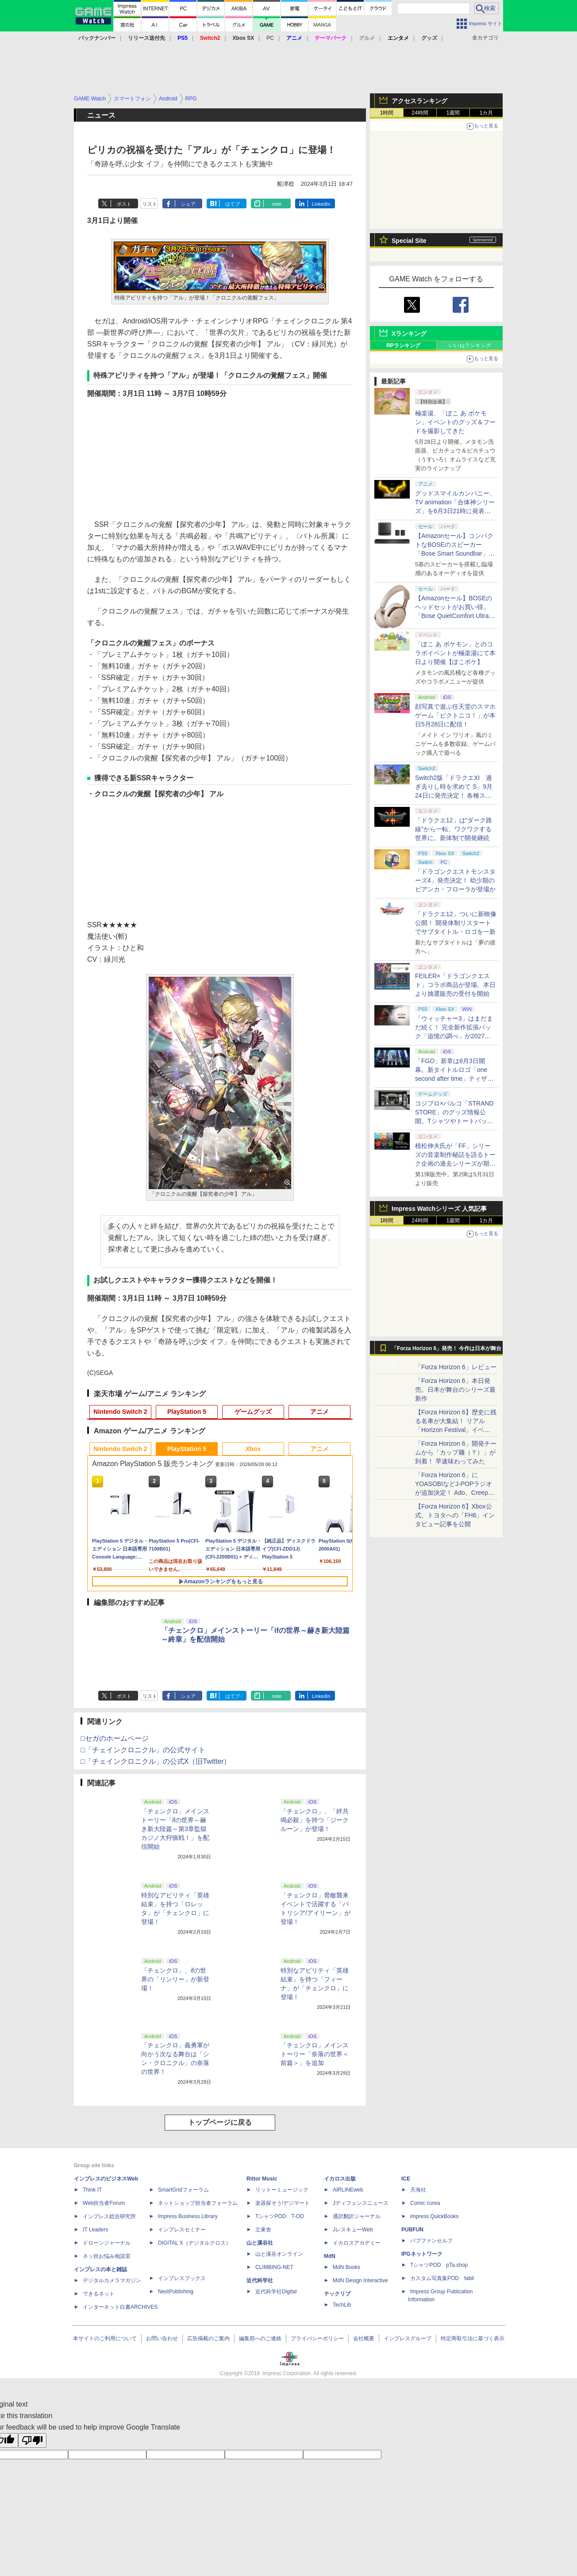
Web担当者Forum (104, 2203)
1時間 (387, 113)
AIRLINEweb (348, 2190)
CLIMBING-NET (274, 2267)
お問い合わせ (162, 2338)
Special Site (409, 240)
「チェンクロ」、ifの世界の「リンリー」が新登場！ (175, 1979)
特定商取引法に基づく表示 (472, 2338)
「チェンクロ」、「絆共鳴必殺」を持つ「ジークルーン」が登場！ (315, 1820)
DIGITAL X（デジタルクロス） (194, 2243)
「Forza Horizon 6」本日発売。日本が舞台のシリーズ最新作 (455, 1389)
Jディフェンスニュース (361, 2203)
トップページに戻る (220, 2122)
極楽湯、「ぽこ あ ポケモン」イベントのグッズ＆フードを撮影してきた (455, 422)
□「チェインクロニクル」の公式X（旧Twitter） (156, 1761)
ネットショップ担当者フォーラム (198, 2203)
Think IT (92, 2190)
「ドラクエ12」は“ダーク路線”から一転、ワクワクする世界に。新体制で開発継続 (453, 829)
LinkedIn (321, 204)
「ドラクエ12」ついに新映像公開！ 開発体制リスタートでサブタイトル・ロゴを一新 (455, 922)
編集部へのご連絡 (260, 2338)
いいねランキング (470, 345)
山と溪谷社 (259, 2243)
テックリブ (337, 2294)
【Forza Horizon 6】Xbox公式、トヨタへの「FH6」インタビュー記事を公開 (455, 1515)
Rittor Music (261, 2179)
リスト (149, 204)
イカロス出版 (340, 2179)
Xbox (253, 1448)
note (276, 204)
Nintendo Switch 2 (120, 1411)
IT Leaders (95, 2230)
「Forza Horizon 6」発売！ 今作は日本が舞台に (447, 1350)
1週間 (453, 113)
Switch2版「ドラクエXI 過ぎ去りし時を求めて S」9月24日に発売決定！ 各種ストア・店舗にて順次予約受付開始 (455, 795)
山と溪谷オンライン (279, 2254)
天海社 (418, 2190)
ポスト (124, 204)
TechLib (342, 2305)
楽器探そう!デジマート (282, 2203)
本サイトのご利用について (105, 2338)
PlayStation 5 (186, 1411)
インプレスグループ (407, 2338)
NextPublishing (175, 2291)
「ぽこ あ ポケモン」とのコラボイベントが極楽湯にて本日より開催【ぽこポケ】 (455, 653)
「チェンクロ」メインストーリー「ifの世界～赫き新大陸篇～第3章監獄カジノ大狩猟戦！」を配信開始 (175, 1829)
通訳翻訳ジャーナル (357, 2216)
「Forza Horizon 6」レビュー (455, 1367)
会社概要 (363, 2338)
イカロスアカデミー (357, 2243)
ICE (405, 2179)
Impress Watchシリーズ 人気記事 (439, 1208)
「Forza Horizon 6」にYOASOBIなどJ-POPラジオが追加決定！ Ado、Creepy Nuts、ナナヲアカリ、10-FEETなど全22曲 (453, 1492)
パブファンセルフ (431, 2241)
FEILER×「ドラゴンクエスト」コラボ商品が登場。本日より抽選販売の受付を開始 (455, 984)
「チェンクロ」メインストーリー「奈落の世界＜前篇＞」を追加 (315, 2054)
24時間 (420, 113)
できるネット (99, 2294)
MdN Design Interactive (360, 2280)
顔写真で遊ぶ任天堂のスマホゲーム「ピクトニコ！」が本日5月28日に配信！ (455, 715)
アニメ (319, 1411)
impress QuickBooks (434, 2216)
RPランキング (403, 345)
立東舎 (263, 2230)
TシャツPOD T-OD (279, 2216)
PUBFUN (412, 2230)
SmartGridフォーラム (183, 2190)
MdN (329, 2256)
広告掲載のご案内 (208, 2338)
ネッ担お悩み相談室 (107, 2256)
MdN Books (346, 2267)
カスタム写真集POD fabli (442, 2278)
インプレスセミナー (182, 2230)
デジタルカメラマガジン (112, 2280)
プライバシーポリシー (317, 2338)
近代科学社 (259, 2280)
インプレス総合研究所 (109, 2216)
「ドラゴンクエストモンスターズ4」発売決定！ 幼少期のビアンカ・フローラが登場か (455, 880)
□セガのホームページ (115, 1738)
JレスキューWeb (353, 2230)
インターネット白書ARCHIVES (120, 2307)
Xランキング (409, 333)
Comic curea (425, 2203)
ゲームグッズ (253, 1411)
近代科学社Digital (275, 2291)
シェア (188, 204)
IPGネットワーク (421, 2254)
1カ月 (486, 113)
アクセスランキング (419, 100)
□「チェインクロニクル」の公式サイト (143, 1750)
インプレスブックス (182, 2278)
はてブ (232, 204)
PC (270, 38)
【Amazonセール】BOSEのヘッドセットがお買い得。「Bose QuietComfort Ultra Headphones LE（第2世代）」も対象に (453, 616)
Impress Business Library (188, 2216)
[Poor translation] (32, 2440)
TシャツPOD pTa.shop (439, 2265)
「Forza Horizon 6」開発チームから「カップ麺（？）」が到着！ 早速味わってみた (455, 1452)
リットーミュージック (281, 2190)
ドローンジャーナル (107, 2243)
